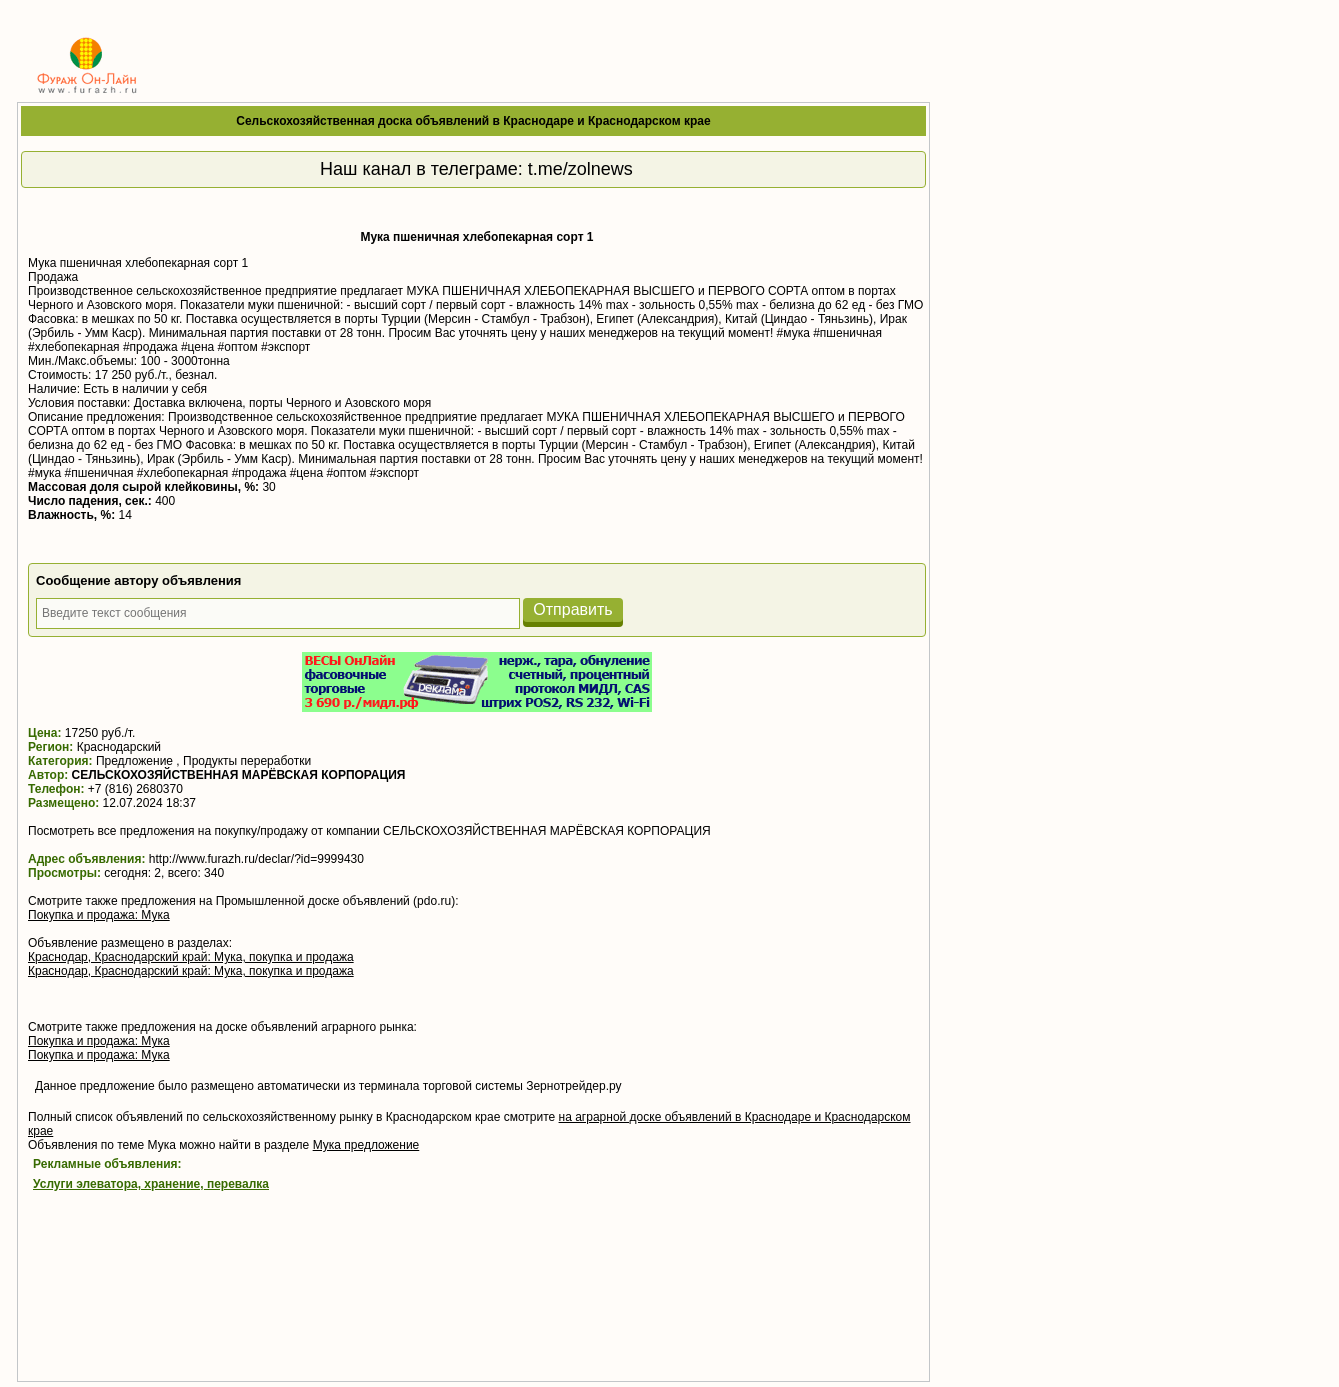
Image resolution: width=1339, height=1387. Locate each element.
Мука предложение (366, 1145)
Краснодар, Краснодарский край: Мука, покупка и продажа (191, 957)
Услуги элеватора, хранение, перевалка (151, 1184)
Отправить (572, 609)
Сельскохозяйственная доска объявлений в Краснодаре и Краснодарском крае (473, 121)
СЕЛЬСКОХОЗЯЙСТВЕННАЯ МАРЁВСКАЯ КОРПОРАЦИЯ (239, 775)
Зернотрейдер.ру (573, 1086)
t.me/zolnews (580, 169)
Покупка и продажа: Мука (99, 915)
